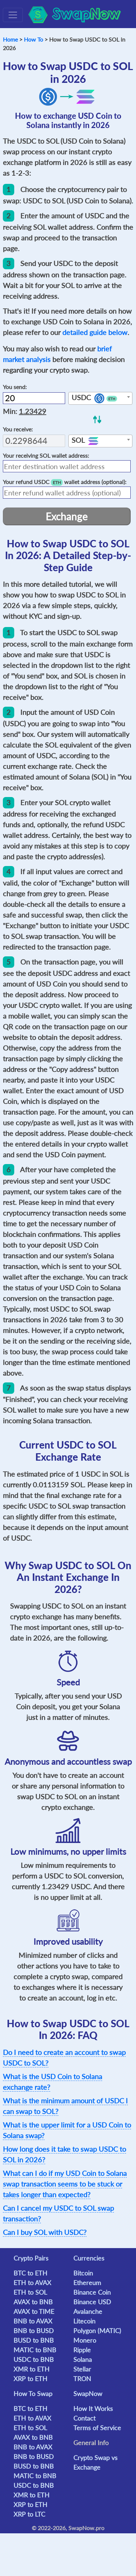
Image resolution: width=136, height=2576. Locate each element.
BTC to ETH (30, 2273)
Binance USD (92, 2302)
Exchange (67, 516)
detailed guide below (94, 332)
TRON (82, 2379)
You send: (15, 386)
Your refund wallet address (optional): (64, 482)
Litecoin (84, 2321)
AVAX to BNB (33, 2302)
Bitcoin (83, 2273)
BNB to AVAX (33, 2321)
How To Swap (33, 2393)
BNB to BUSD (34, 2331)
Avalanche (87, 2311)
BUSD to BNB (34, 2340)
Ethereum (87, 2282)
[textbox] (100, 398)
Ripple (82, 2350)
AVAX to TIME (34, 2311)
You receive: (18, 429)
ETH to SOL (30, 2292)
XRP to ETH (30, 2379)
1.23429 (32, 411)
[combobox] (100, 398)
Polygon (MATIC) (97, 2331)
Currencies (88, 2258)
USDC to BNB (34, 2359)
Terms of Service (97, 2428)
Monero (84, 2340)
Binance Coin (92, 2292)
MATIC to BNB (35, 2350)
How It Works (93, 2408)
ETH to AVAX (32, 2282)
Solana (82, 2359)
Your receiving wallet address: (46, 455)
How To (33, 39)
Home (10, 39)
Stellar (82, 2369)
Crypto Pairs (31, 2258)
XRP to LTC (29, 2514)
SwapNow (87, 2393)
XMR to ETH (31, 2369)
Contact (84, 2418)
